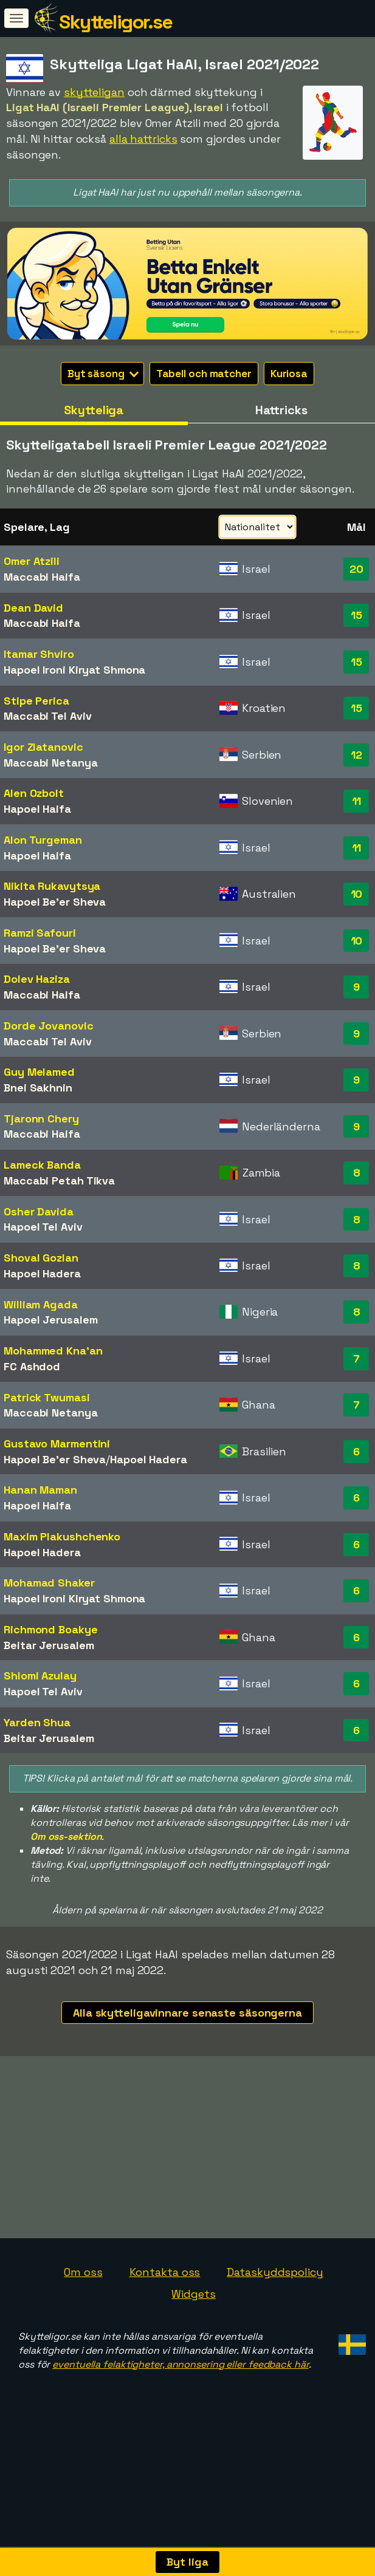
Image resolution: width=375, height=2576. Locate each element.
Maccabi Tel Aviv (47, 716)
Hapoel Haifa (37, 809)
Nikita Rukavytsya (52, 886)
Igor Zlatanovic (43, 747)
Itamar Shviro (39, 654)
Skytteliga (93, 410)
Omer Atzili (32, 561)
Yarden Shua (37, 1722)
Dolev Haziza (37, 979)
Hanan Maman (40, 1490)
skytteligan (94, 92)
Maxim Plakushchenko (62, 1536)
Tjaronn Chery (41, 1119)
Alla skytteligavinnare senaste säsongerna (187, 2013)
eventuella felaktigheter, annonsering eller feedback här (180, 2423)
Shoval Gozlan (41, 1258)
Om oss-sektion (66, 1836)
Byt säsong (103, 373)
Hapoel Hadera (42, 1273)
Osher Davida (39, 1211)
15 (356, 615)
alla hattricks (143, 139)
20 (356, 569)
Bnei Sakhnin (38, 1088)
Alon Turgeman (43, 840)
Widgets (193, 2353)
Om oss (83, 2332)
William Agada (41, 1304)
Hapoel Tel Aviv (43, 1227)
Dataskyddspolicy (275, 2332)
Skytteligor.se (115, 22)
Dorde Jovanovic (49, 1026)
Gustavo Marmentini (57, 1443)
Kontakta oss (165, 2332)
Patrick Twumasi (47, 1397)
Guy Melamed (39, 1072)
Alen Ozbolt (34, 793)
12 (356, 755)
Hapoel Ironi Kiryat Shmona (74, 670)
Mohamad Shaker (49, 1583)
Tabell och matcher (204, 373)
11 (357, 801)
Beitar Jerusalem (49, 1645)
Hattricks (281, 410)
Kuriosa (289, 373)
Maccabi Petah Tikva (59, 1180)
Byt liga (187, 2562)
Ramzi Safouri (40, 933)
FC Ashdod (32, 1366)
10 (357, 894)
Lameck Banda (42, 1165)
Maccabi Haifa (42, 577)
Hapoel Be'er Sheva (55, 902)
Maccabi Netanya (51, 763)
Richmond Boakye (51, 1629)
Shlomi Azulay (40, 1676)
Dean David (33, 608)
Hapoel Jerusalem (50, 1320)
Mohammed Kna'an (53, 1351)
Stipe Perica (36, 701)
